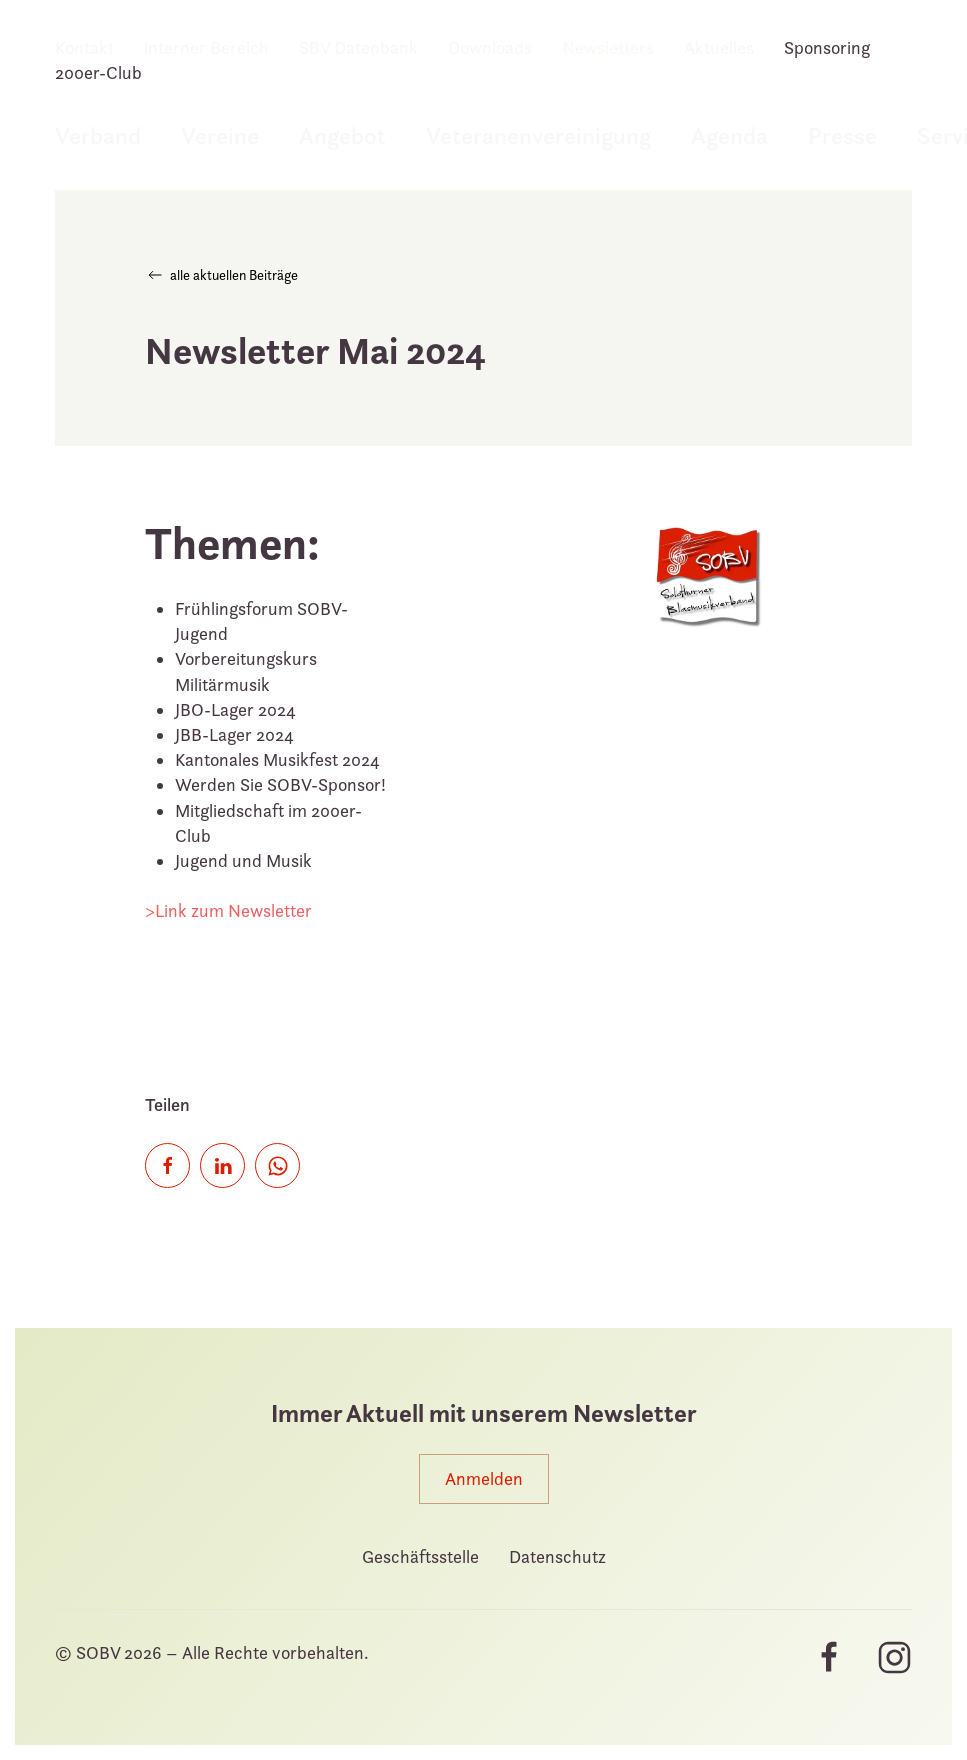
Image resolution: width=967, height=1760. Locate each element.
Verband (98, 135)
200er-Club (98, 72)
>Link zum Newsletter (228, 910)
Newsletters (608, 47)
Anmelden (484, 1478)
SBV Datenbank (358, 47)
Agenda (729, 135)
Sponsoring (827, 47)
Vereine (220, 135)
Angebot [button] (342, 135)
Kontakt (84, 47)
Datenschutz (557, 1556)
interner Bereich (206, 47)
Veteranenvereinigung (538, 135)
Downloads (490, 47)
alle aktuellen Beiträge (221, 275)
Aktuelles (719, 47)
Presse (842, 135)
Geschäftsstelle (420, 1556)
